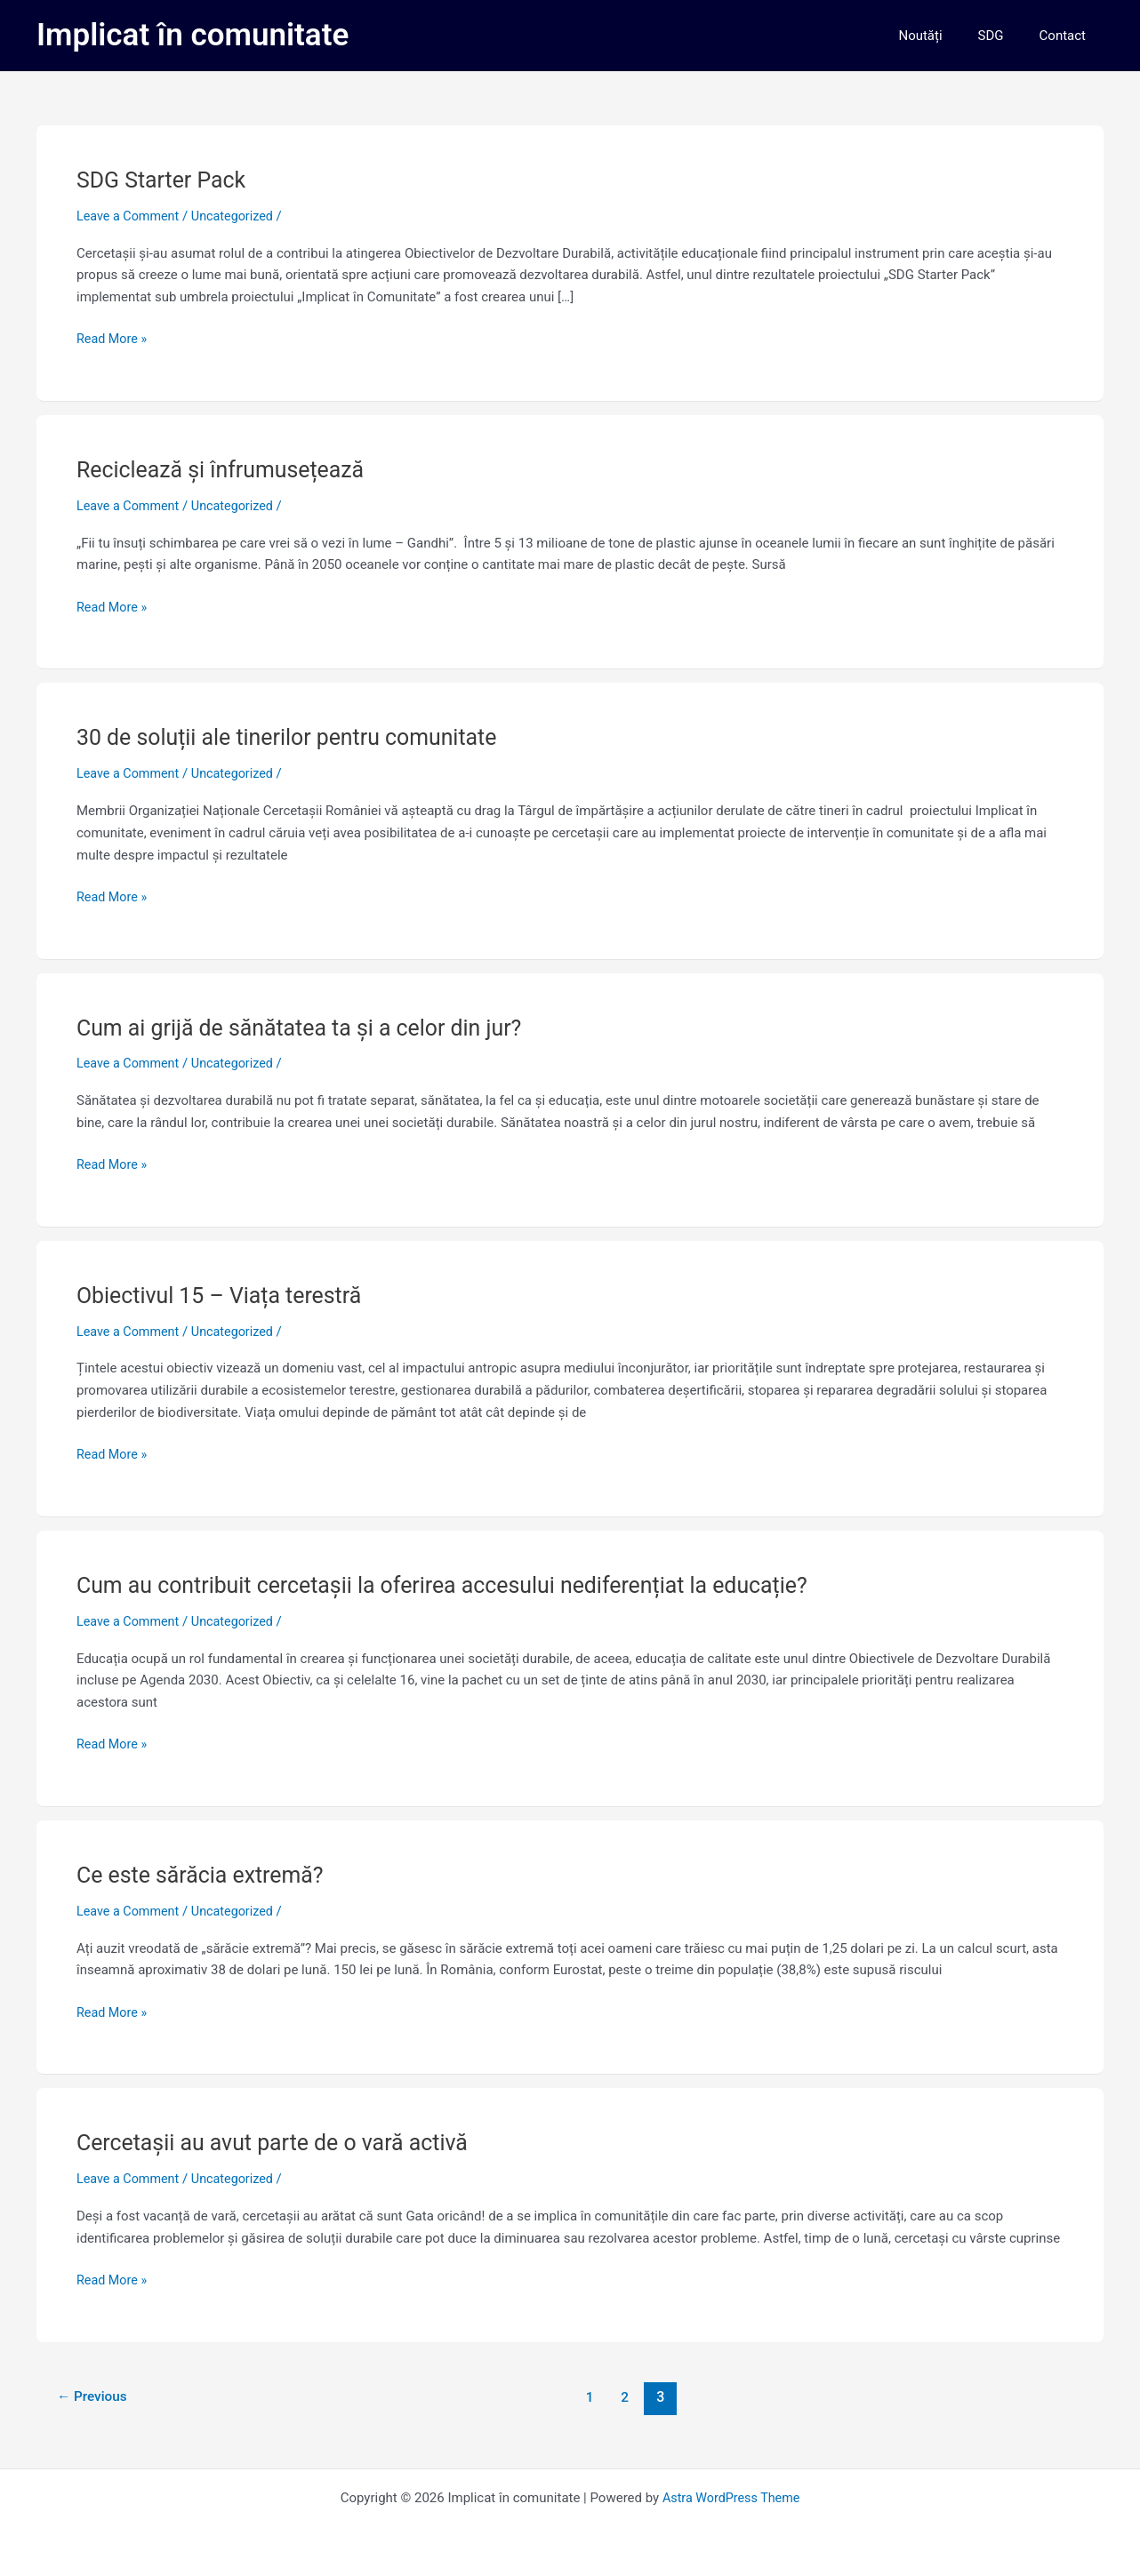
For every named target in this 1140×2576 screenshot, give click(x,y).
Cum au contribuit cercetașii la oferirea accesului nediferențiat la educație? (458, 1585)
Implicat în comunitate (192, 35)
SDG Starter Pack (164, 179)
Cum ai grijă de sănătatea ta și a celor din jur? (309, 1026)
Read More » (113, 337)
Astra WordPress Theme (731, 2498)
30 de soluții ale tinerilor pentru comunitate (296, 737)
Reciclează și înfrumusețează (226, 469)
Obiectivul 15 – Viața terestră (225, 1295)
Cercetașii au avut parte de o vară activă (281, 2142)
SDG (1004, 36)
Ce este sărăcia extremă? (205, 1874)
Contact (1067, 36)
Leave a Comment (130, 216)
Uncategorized (238, 216)
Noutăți (942, 36)
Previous (94, 2396)
